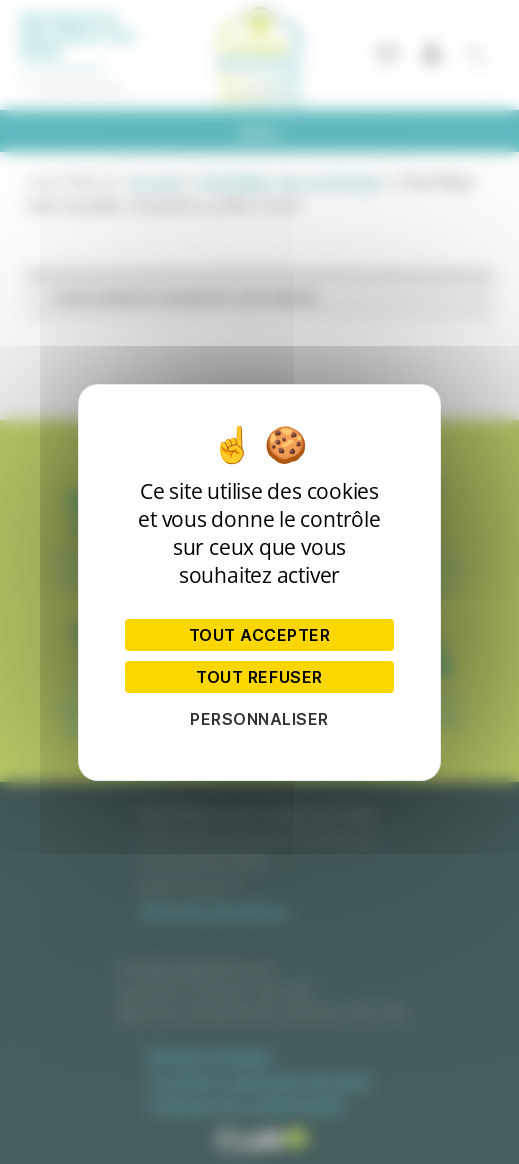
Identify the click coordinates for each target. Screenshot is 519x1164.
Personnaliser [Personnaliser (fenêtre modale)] (259, 719)
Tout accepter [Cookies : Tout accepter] (260, 635)
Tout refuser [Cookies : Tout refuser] (259, 677)
